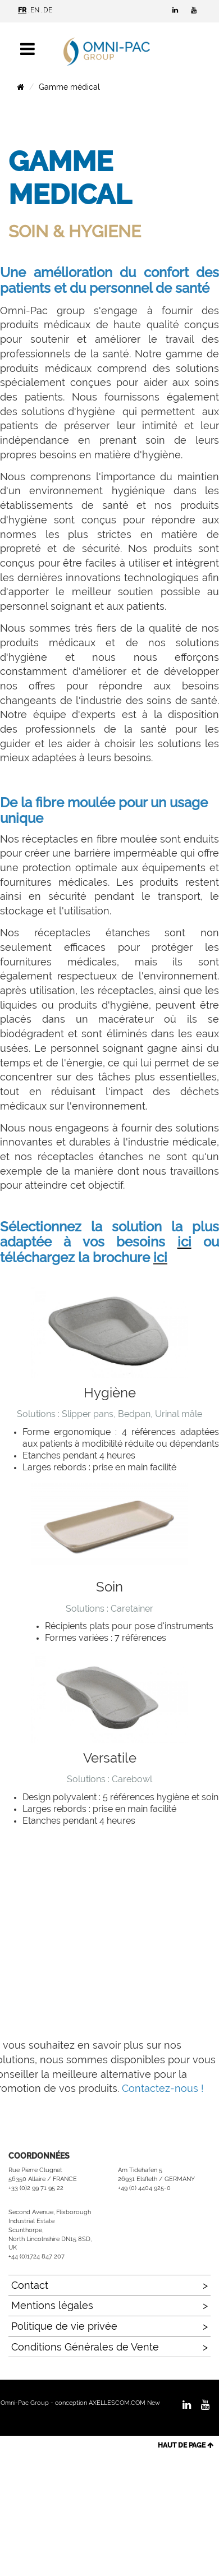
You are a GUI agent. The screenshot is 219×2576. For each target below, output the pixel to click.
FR (22, 10)
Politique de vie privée (64, 2326)
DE (47, 10)
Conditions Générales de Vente (85, 2347)
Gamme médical (69, 86)
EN (34, 10)
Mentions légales (52, 2305)
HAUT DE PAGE (185, 2445)
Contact (29, 2285)
